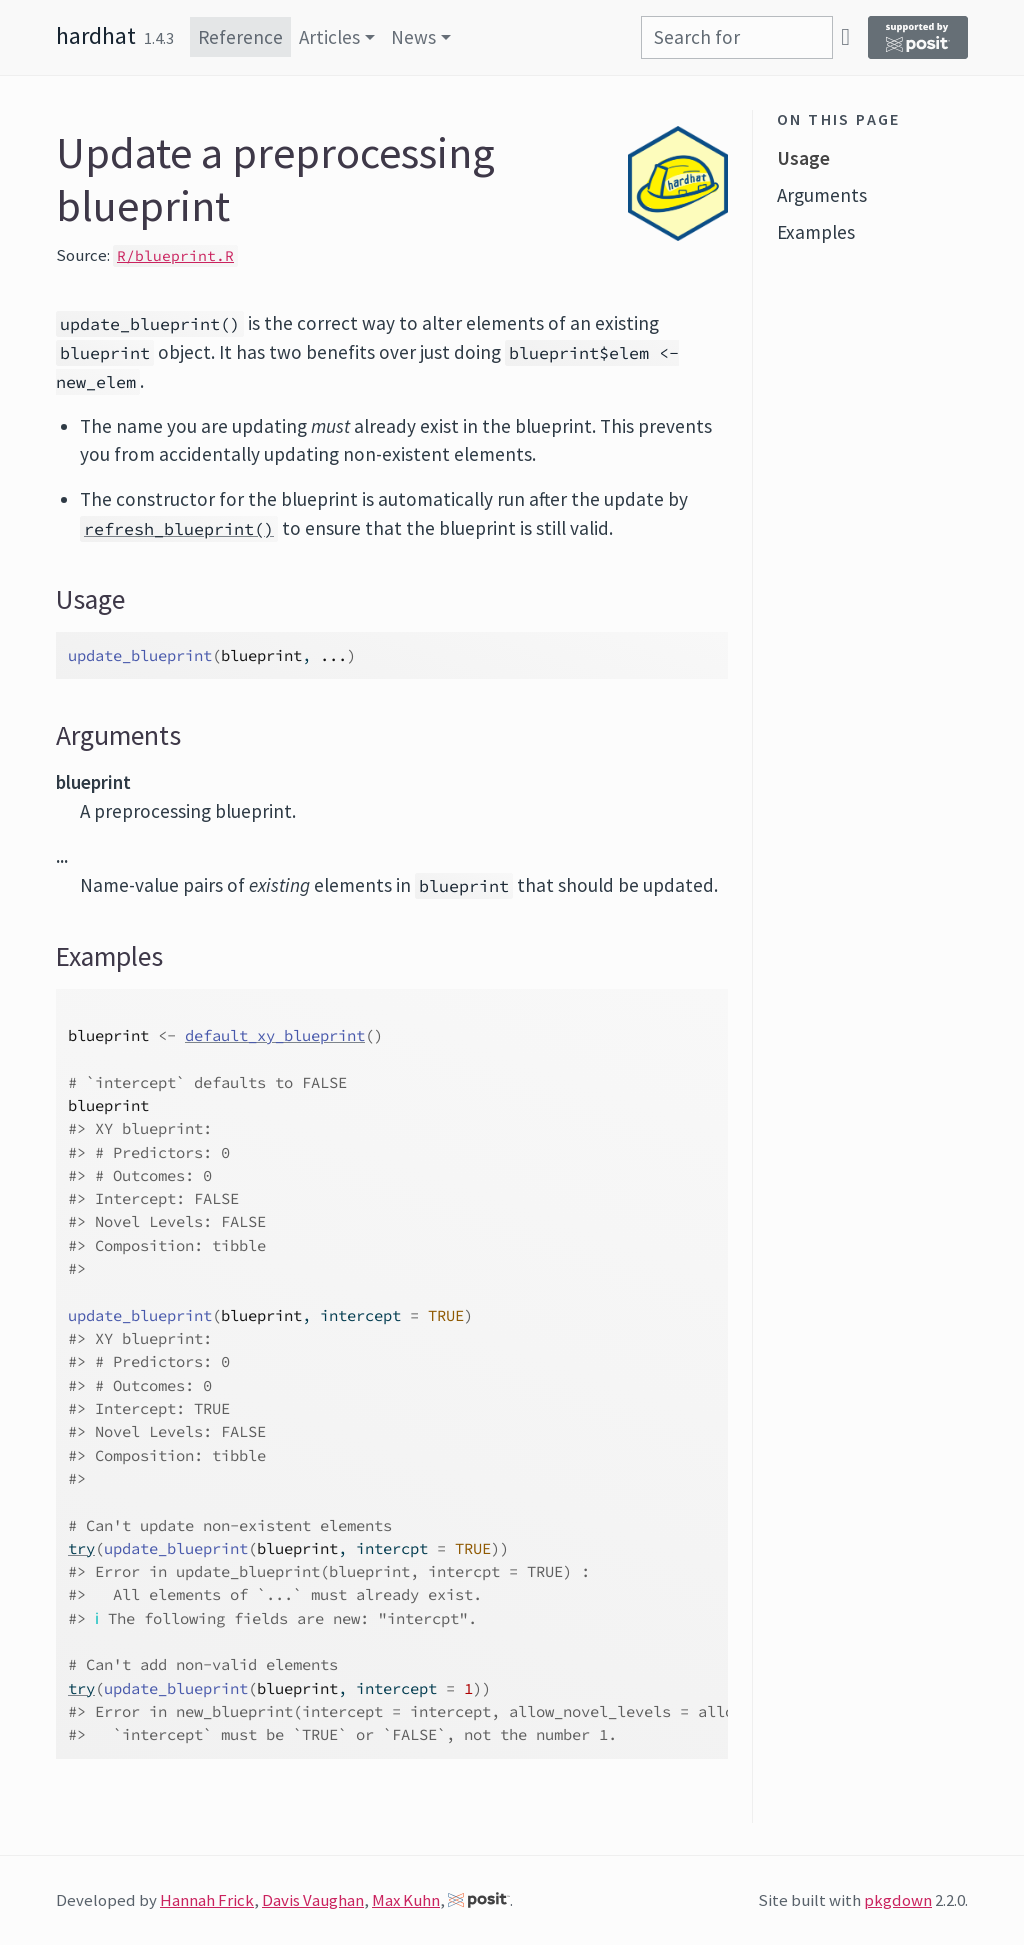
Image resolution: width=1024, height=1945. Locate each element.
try (81, 1548)
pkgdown (898, 1900)
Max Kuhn (406, 1900)
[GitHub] (845, 36)
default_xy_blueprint (275, 1035)
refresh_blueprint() (179, 529)
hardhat (96, 35)
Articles (329, 37)
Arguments (822, 195)
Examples (816, 232)
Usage (803, 158)
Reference (240, 37)
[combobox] (737, 37)
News (413, 37)
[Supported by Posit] (918, 37)
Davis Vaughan (313, 1900)
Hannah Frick (207, 1900)
